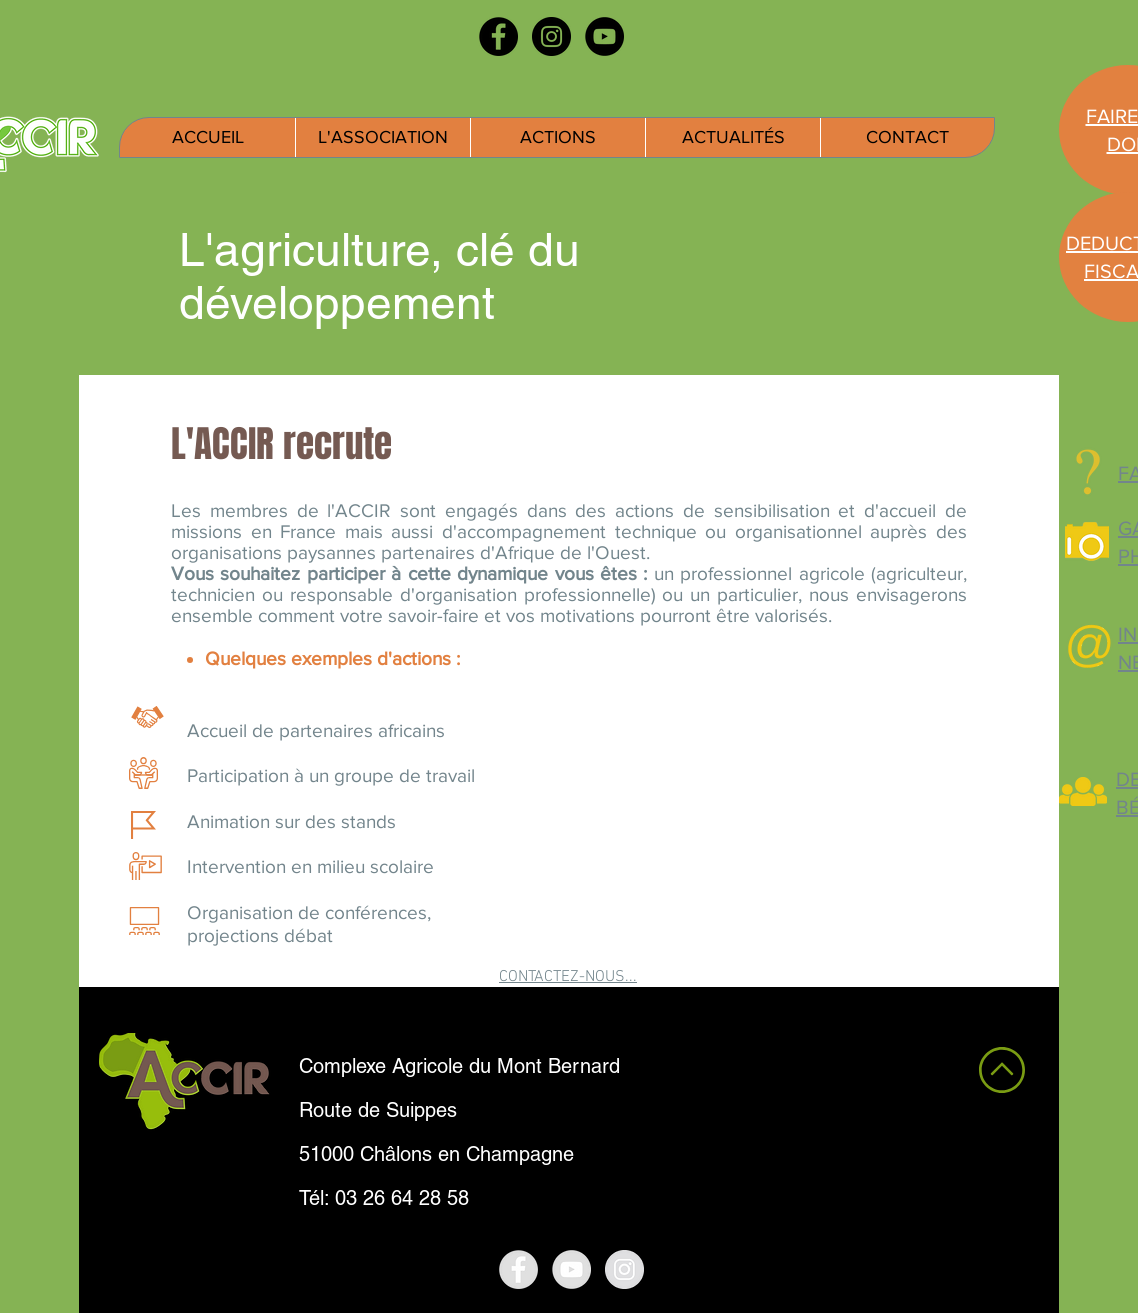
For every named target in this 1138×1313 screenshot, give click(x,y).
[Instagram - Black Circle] (551, 36)
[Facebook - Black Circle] (498, 36)
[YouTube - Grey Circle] (571, 1269)
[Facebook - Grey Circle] (518, 1269)
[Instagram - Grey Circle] (624, 1269)
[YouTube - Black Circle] (604, 36)
